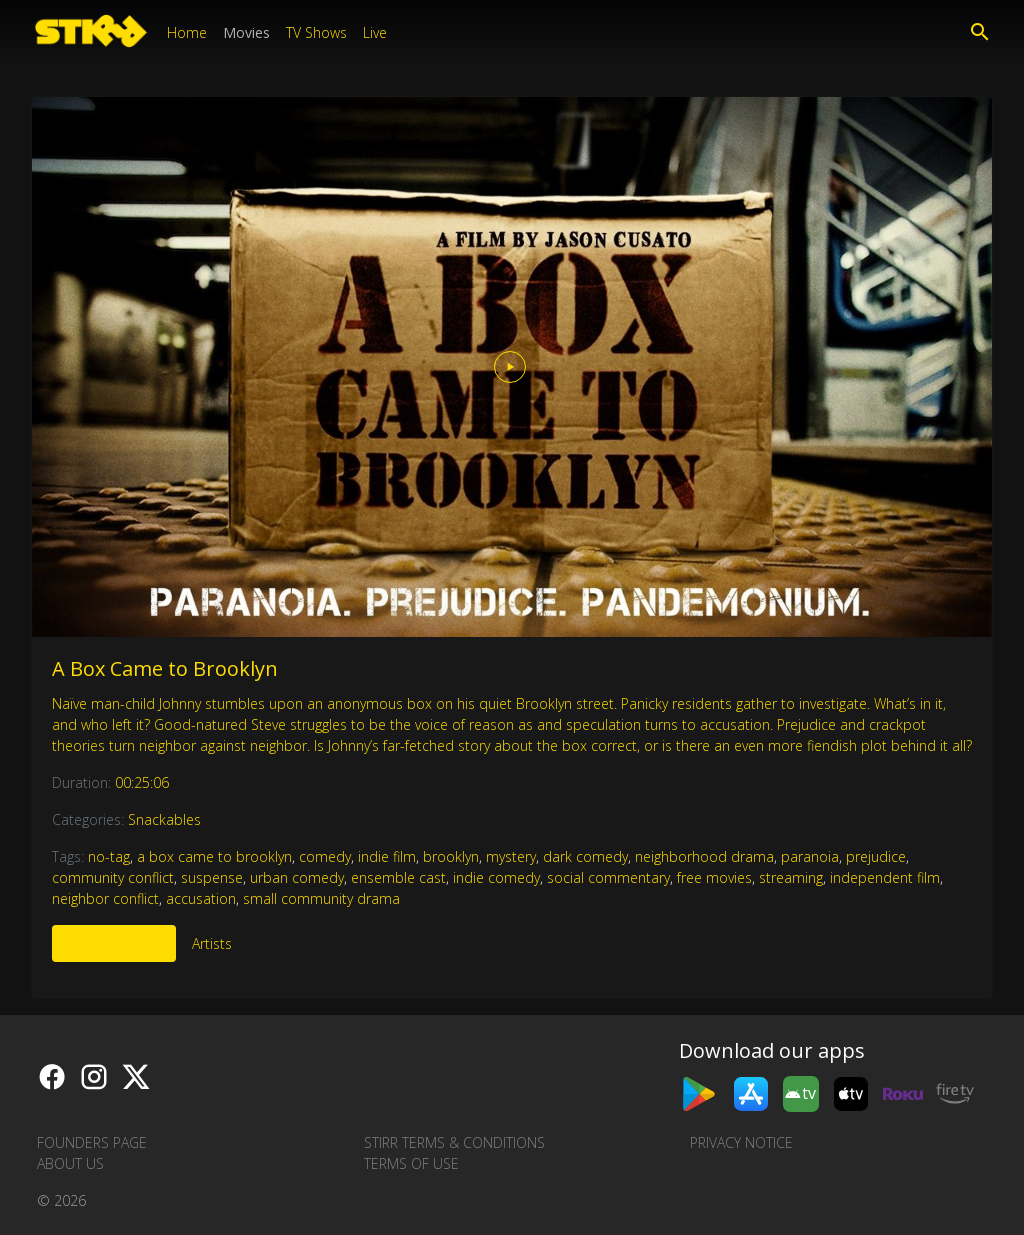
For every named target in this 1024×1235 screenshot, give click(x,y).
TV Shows (316, 32)
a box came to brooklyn (214, 856)
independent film (885, 877)
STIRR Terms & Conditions (454, 1142)
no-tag (109, 856)
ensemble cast (398, 877)
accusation (201, 898)
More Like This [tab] (114, 943)
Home (187, 32)
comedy (325, 856)
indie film (387, 856)
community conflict (113, 877)
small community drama (321, 898)
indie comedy (496, 877)
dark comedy (585, 856)
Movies (246, 32)
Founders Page (92, 1142)
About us (70, 1163)
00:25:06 (142, 782)
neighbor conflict (105, 898)
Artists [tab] (212, 943)
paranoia (810, 856)
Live (375, 32)
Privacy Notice (741, 1142)
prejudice (876, 856)
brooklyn (451, 856)
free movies (714, 877)
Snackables (164, 819)
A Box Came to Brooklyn (165, 668)
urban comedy (297, 877)
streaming (791, 877)
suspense (212, 877)
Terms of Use (411, 1163)
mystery (511, 856)
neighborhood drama (704, 856)
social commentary (608, 877)
